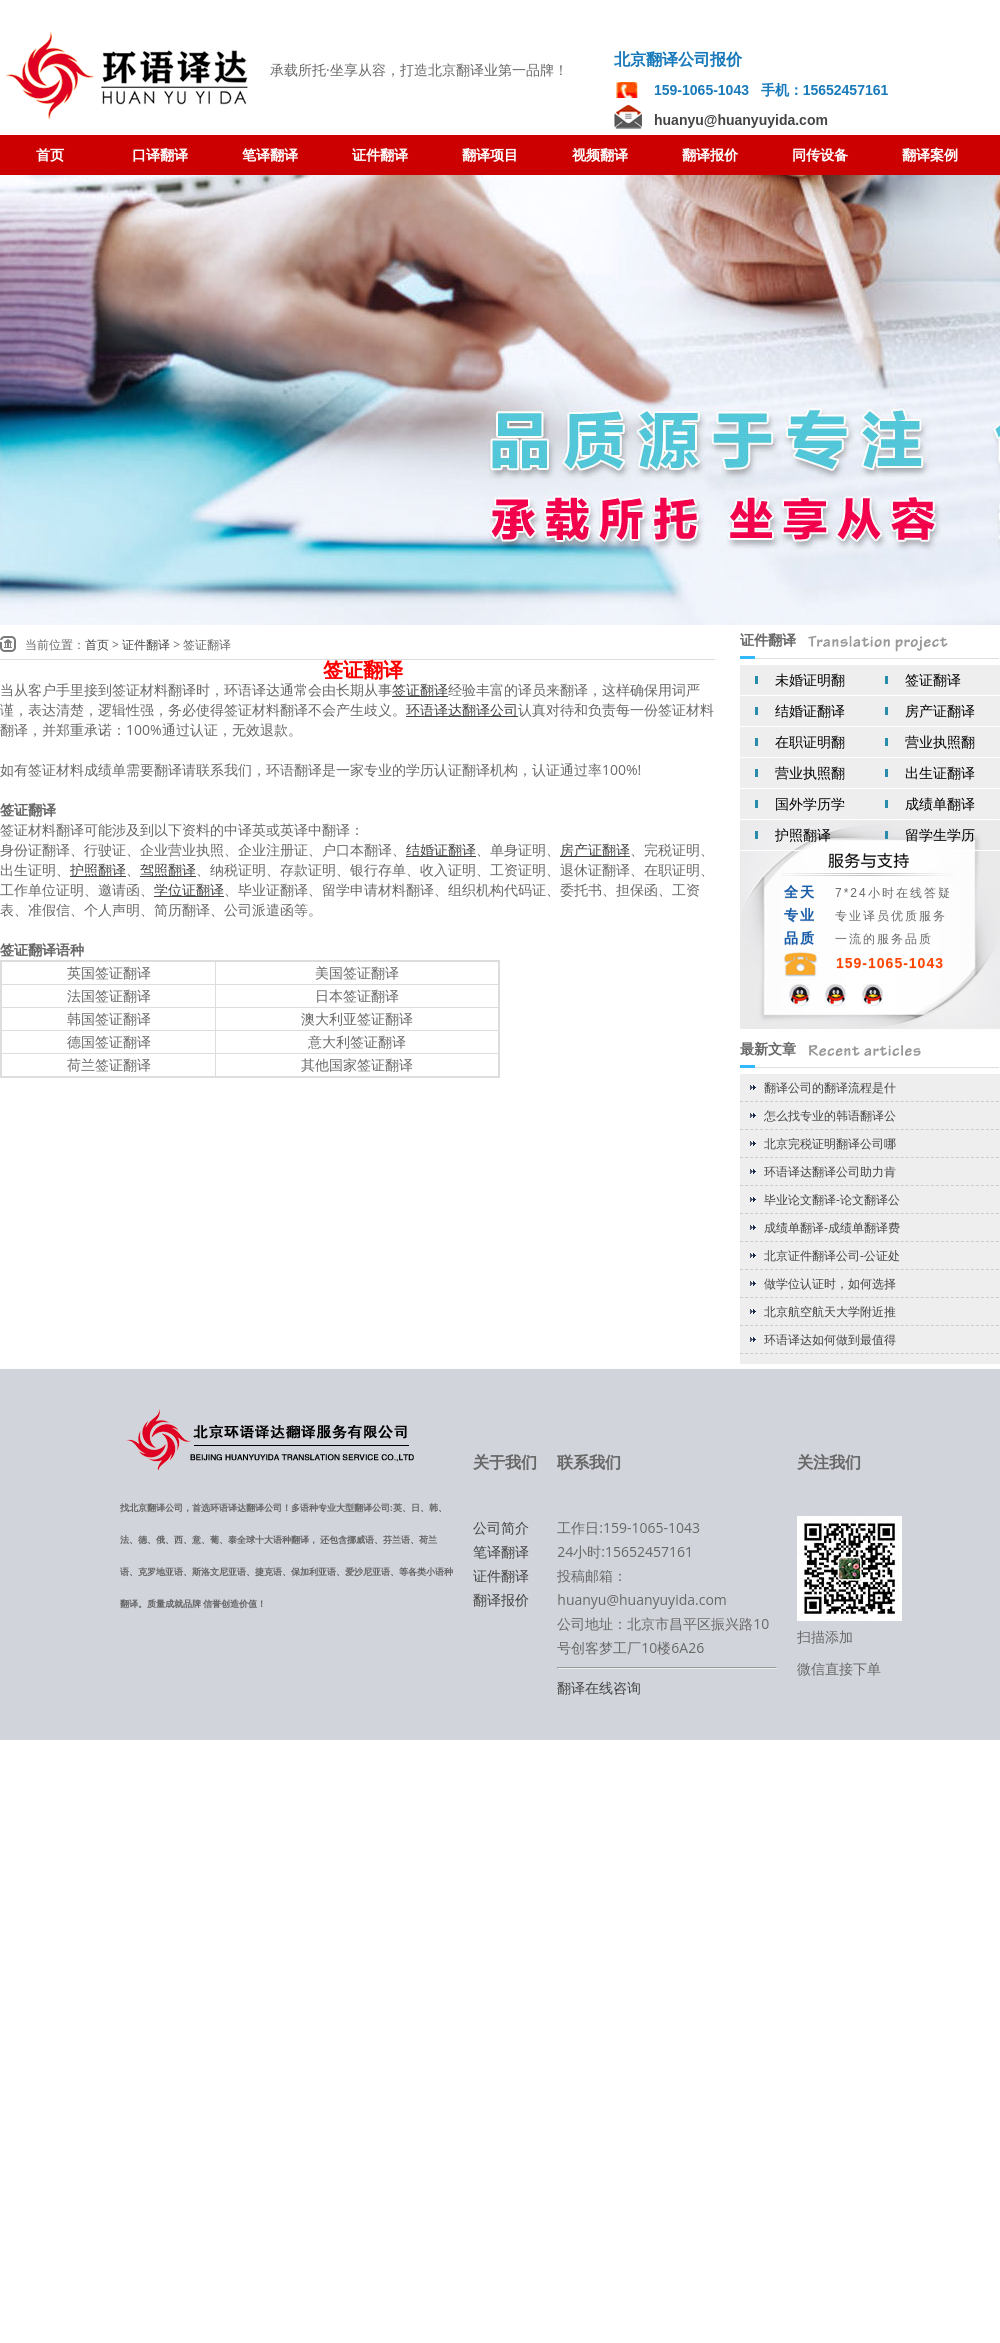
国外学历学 (810, 803)
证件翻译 (146, 644)
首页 (97, 644)
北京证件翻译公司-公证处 (832, 1255)
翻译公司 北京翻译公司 (130, 76)
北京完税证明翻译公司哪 (830, 1143)
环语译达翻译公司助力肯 (830, 1171)
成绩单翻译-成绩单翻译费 (832, 1227)
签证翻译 (933, 679)
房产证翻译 (940, 710)
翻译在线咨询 (599, 1687)
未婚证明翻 (810, 679)
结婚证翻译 (810, 710)
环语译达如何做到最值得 (830, 1339)
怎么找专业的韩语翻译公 (830, 1115)
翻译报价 (501, 1599)
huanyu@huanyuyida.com (741, 120)
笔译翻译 (501, 1551)
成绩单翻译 (940, 803)
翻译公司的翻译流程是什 (830, 1087)
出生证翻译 (940, 772)
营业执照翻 (940, 741)
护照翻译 (803, 834)
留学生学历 (940, 834)
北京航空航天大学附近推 (830, 1311)
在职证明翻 (810, 741)
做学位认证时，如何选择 (830, 1283)
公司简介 (501, 1527)
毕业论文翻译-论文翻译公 (832, 1199)
